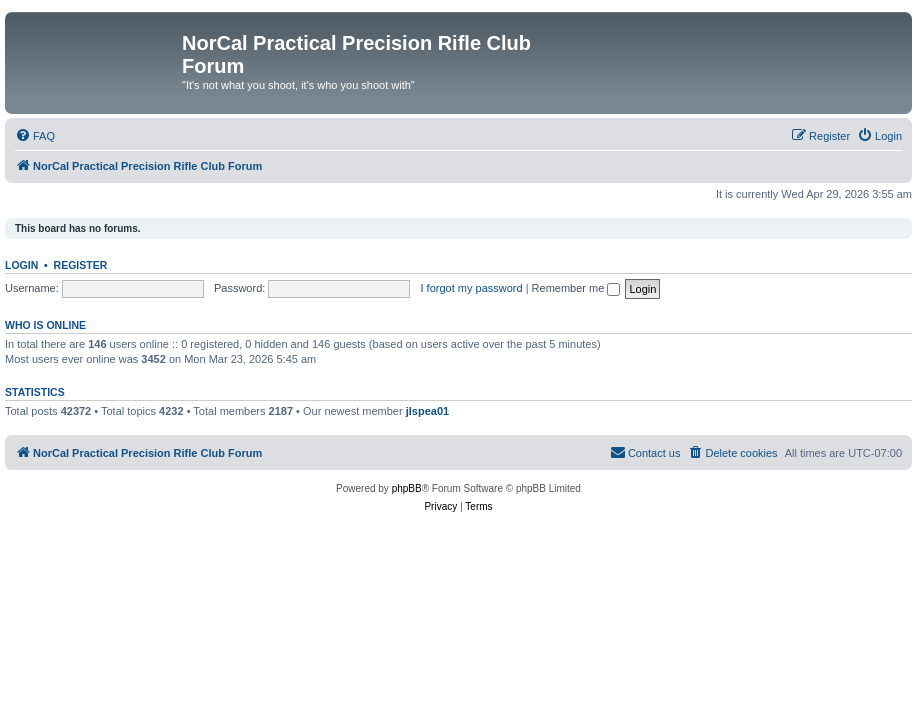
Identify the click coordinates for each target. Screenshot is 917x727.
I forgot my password (472, 288)
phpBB (407, 488)
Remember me (576, 288)
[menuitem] (35, 136)
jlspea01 (427, 411)
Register (81, 265)
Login (21, 265)
